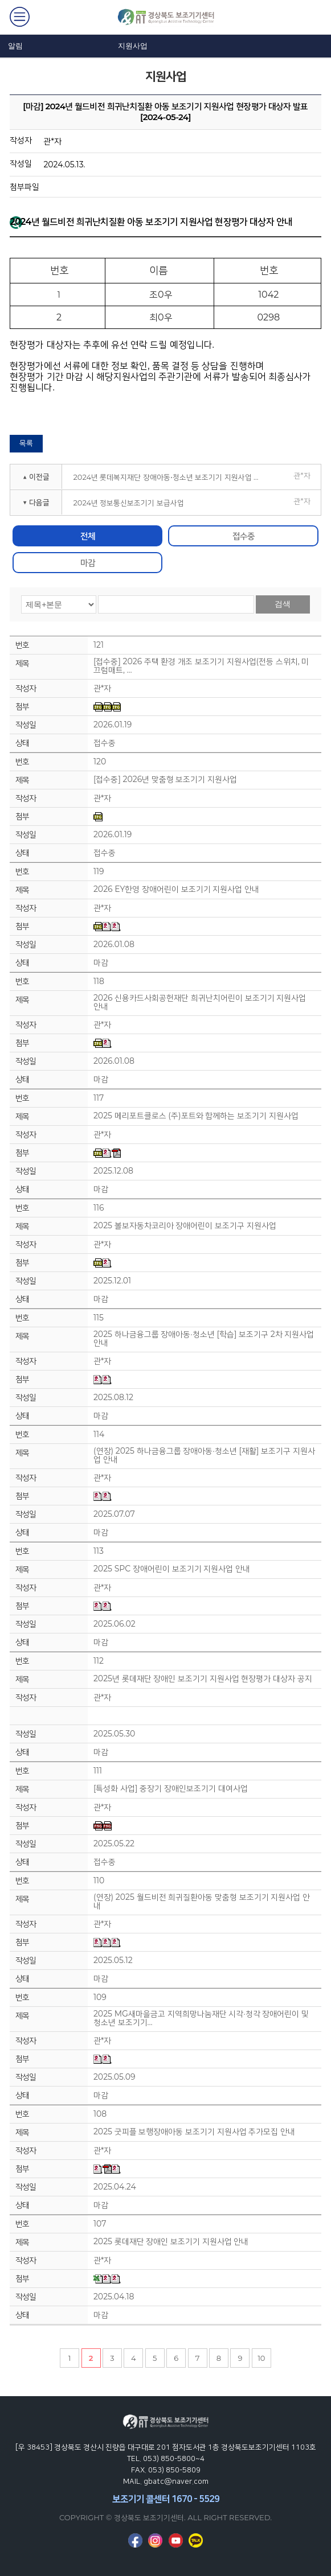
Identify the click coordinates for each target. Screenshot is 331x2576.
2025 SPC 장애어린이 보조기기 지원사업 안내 (171, 1569)
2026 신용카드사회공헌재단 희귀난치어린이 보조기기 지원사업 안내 (199, 1002)
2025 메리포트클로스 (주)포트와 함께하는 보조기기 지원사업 (196, 1116)
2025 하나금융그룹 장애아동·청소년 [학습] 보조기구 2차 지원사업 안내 (203, 1338)
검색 (283, 603)
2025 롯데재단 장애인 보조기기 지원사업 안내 (170, 2241)
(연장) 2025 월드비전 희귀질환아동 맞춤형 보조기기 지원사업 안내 (201, 1901)
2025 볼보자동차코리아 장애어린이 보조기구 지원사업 (184, 1225)
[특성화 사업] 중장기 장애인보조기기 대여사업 (170, 1788)
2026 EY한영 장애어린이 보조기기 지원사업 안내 (176, 889)
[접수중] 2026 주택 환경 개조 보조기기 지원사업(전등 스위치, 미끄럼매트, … (201, 665)
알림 (15, 46)
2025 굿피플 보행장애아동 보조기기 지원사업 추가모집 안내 (194, 2132)
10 (261, 2358)
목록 (26, 442)
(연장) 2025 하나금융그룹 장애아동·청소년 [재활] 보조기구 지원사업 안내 (204, 1455)
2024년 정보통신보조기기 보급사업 (128, 502)
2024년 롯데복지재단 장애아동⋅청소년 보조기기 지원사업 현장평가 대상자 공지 (171, 477)
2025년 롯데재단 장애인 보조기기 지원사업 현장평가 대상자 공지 (202, 1678)
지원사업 (133, 46)
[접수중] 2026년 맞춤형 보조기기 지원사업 (165, 779)
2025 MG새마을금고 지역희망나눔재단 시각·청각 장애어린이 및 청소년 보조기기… (201, 2018)
